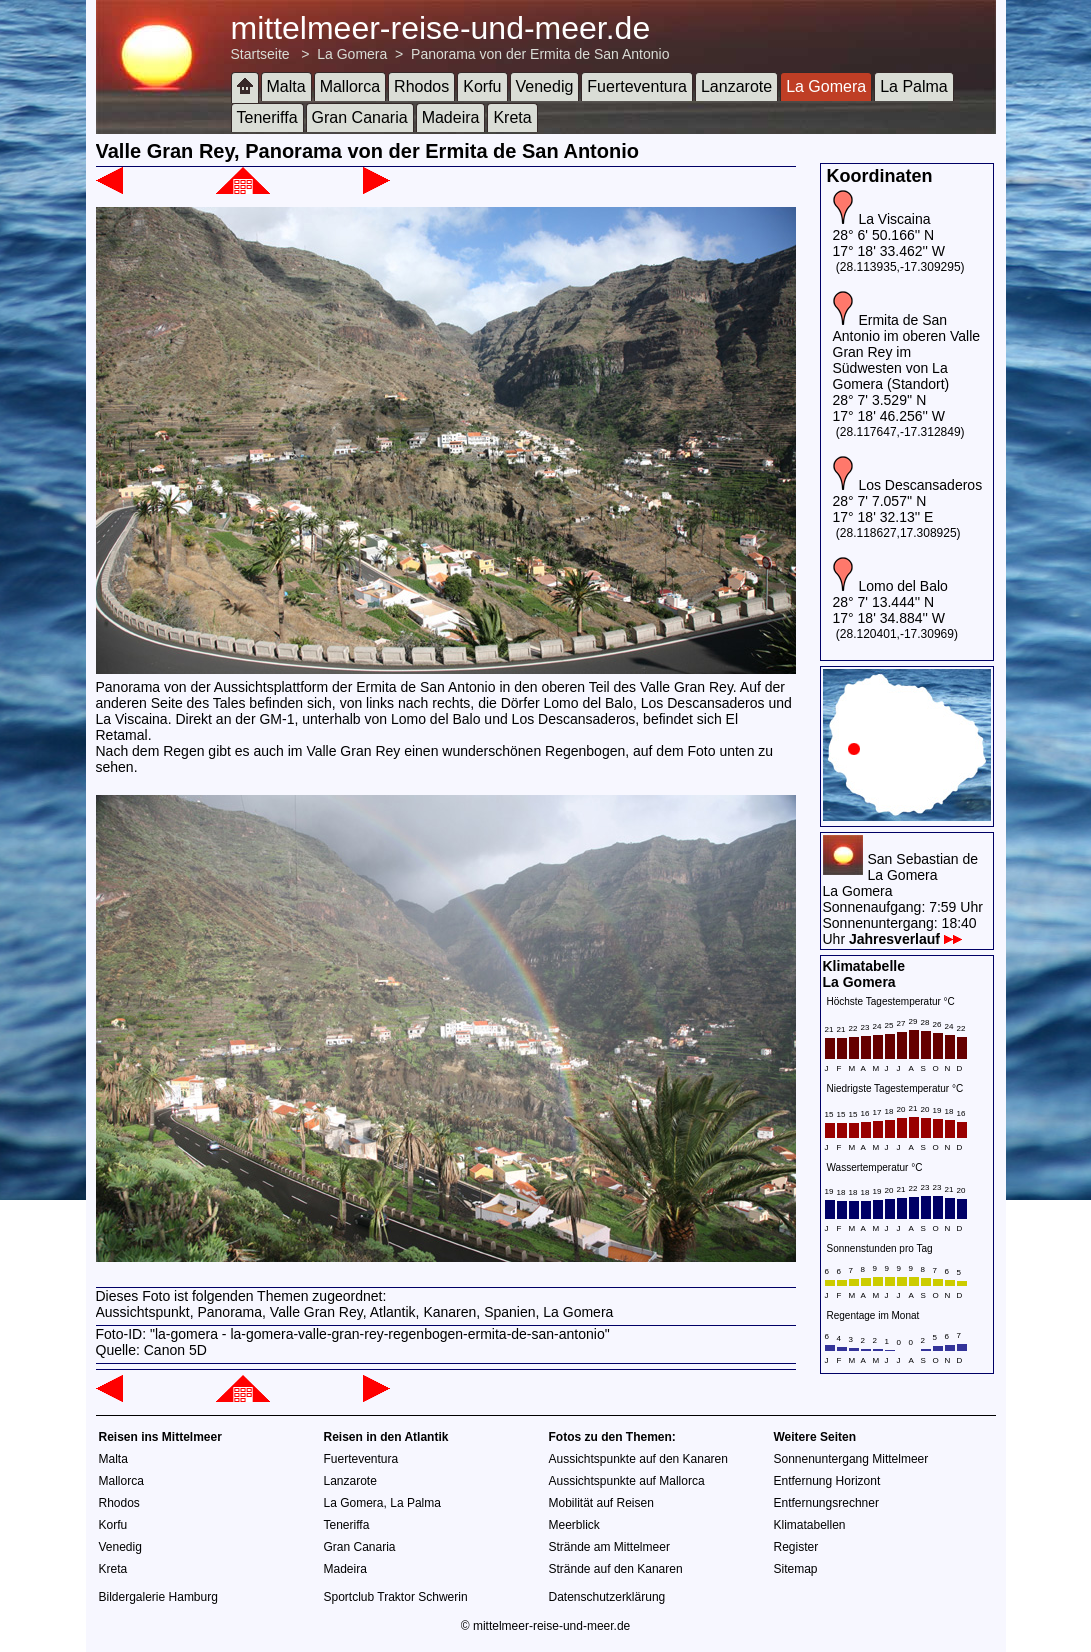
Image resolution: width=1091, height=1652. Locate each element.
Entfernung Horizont (827, 1481)
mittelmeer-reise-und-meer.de (441, 28)
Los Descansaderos (920, 485)
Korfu (482, 86)
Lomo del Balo (903, 586)
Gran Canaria (360, 117)
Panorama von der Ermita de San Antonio (540, 54)
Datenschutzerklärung (607, 1597)
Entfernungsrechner (826, 1503)
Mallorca (350, 86)
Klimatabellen (810, 1525)
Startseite (260, 54)
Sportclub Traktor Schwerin (396, 1597)
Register (796, 1547)
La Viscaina (894, 219)
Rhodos (421, 86)
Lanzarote (736, 86)
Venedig (545, 86)
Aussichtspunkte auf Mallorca (627, 1481)
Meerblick (574, 1525)
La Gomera (352, 54)
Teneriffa (267, 117)
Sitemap (796, 1569)
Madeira (451, 117)
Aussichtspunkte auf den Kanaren (638, 1459)
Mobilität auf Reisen (601, 1503)
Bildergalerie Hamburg (158, 1597)
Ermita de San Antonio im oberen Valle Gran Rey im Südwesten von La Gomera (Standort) (907, 352)
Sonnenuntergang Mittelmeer (851, 1459)
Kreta (512, 117)
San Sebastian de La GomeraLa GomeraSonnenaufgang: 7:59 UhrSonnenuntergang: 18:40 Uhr (903, 899)
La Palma (914, 86)
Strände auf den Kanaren (616, 1569)
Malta (286, 86)
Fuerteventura (637, 86)
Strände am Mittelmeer (609, 1547)
